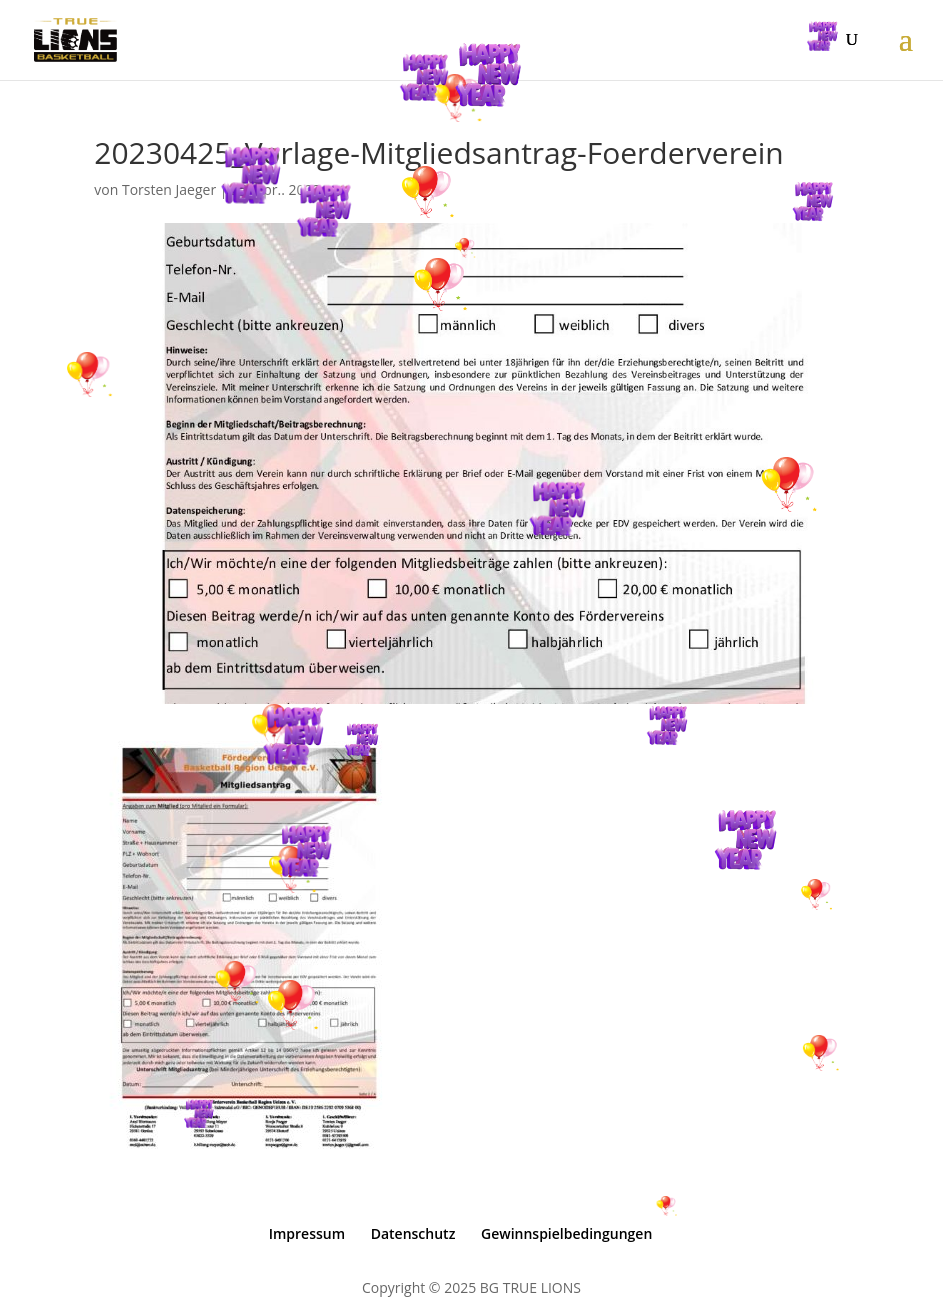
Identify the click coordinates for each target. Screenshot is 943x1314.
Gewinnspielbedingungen (566, 1233)
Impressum (307, 1233)
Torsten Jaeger (169, 189)
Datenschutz (413, 1233)
